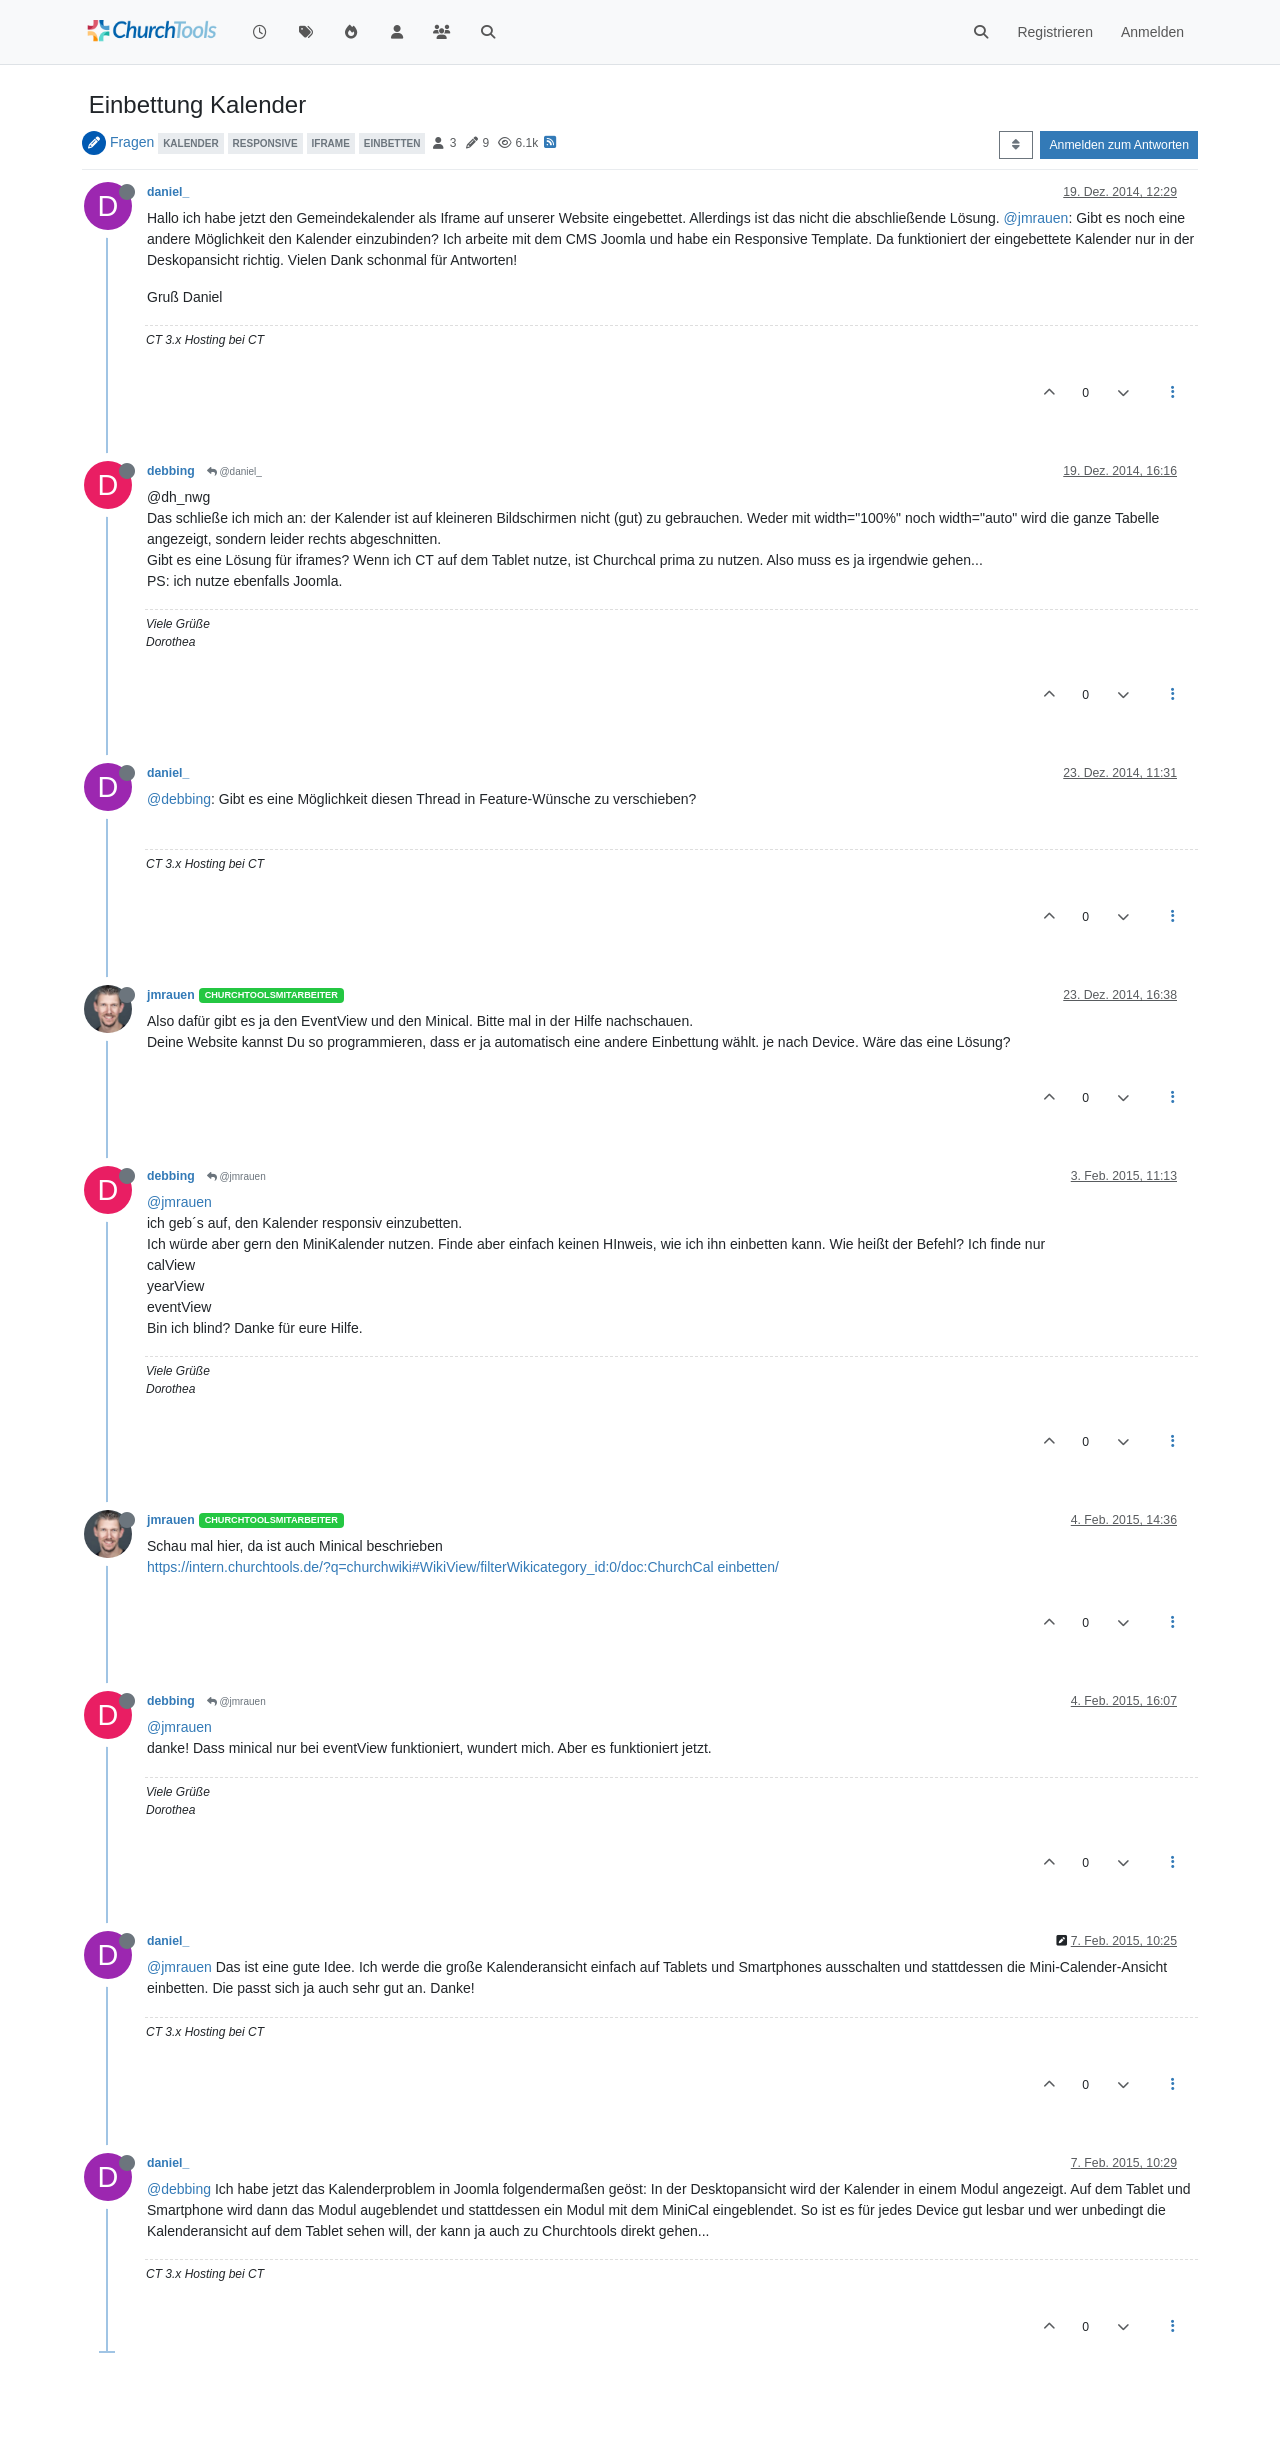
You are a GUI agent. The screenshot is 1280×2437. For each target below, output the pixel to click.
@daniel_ (234, 471)
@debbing (179, 799)
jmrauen (171, 995)
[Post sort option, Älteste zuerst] (1015, 145)
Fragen (132, 142)
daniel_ (168, 192)
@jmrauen (1036, 218)
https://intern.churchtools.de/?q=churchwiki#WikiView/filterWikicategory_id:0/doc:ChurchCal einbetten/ (463, 1567)
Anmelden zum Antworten (1119, 145)
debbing (171, 471)
